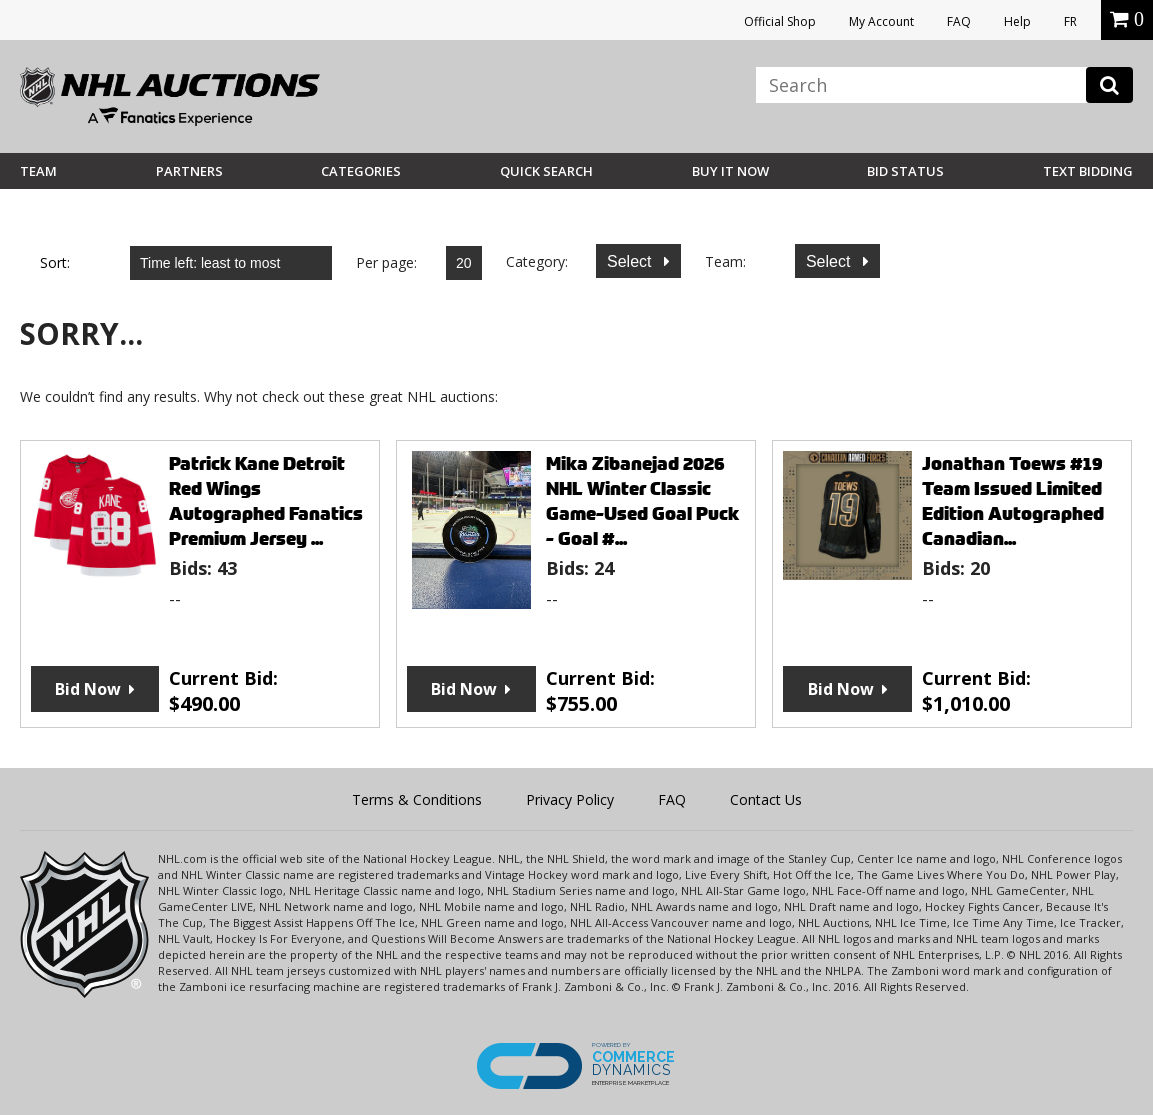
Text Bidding (1088, 171)
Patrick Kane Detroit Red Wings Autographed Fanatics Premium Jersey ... (266, 501)
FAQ (959, 21)
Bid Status (905, 171)
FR (1070, 21)
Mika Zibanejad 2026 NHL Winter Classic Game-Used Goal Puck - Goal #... (642, 501)
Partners (189, 171)
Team (38, 171)
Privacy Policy (570, 799)
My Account (881, 21)
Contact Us (766, 799)
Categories (361, 171)
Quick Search (546, 171)
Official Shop (780, 21)
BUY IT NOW (730, 171)
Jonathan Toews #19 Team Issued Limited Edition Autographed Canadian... (1013, 501)
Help (1017, 21)
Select (631, 261)
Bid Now (88, 689)
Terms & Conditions (417, 799)
